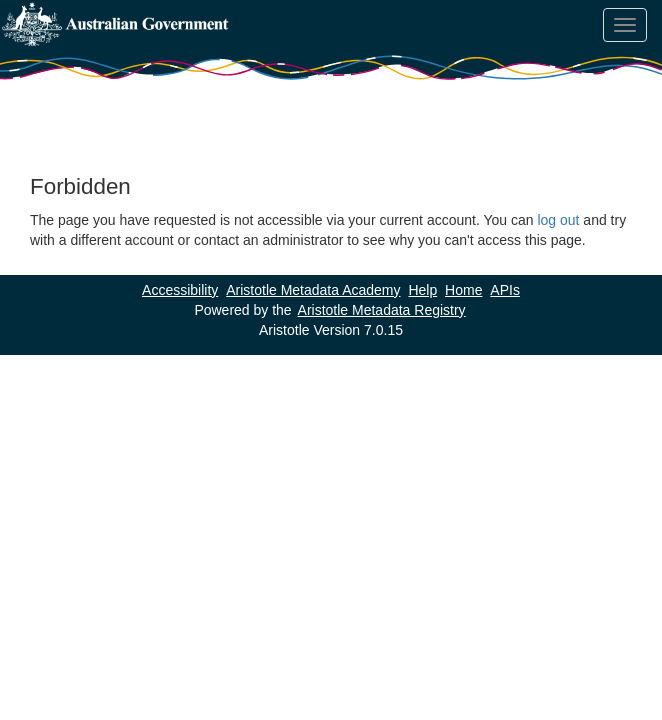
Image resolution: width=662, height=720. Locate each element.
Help (422, 290)
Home (463, 290)
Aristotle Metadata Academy (313, 290)
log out (558, 220)
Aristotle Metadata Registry (382, 310)
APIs (505, 290)
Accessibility (180, 290)
